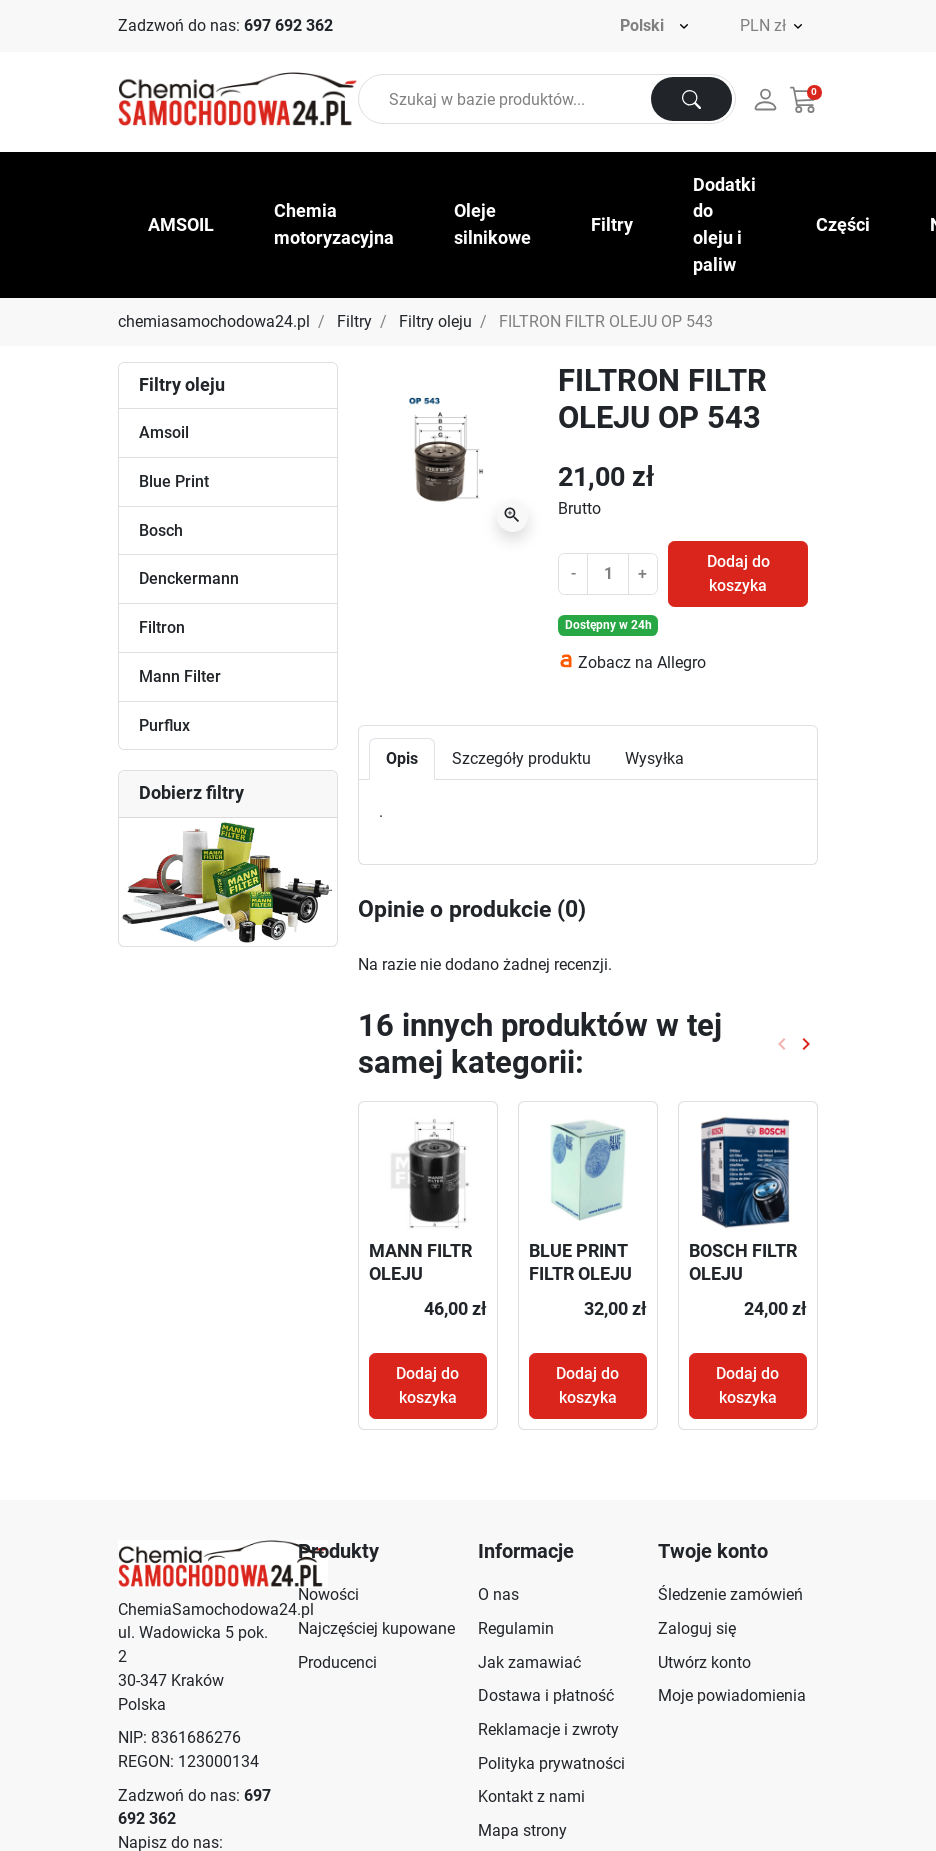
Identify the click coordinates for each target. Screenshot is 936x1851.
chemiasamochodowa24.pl (214, 321)
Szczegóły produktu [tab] (521, 758)
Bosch (161, 530)
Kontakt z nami (531, 1796)
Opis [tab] (402, 758)
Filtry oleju (435, 321)
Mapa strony (522, 1830)
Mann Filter (180, 676)
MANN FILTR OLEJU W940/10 (420, 1274)
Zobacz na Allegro (642, 662)
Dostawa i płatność (546, 1695)
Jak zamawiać (529, 1662)
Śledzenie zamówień (730, 1594)
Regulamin (516, 1628)
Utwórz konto (704, 1662)
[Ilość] (607, 574)
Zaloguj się (697, 1628)
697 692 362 (288, 25)
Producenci (337, 1662)
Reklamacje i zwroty (548, 1729)
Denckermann (189, 578)
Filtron (162, 627)
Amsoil (164, 432)
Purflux (164, 725)
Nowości (328, 1594)
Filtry (354, 321)
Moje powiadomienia (732, 1695)
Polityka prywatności (551, 1763)
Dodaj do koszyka (738, 573)
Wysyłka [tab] (654, 758)
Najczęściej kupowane (376, 1628)
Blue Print (174, 481)
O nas (498, 1594)
